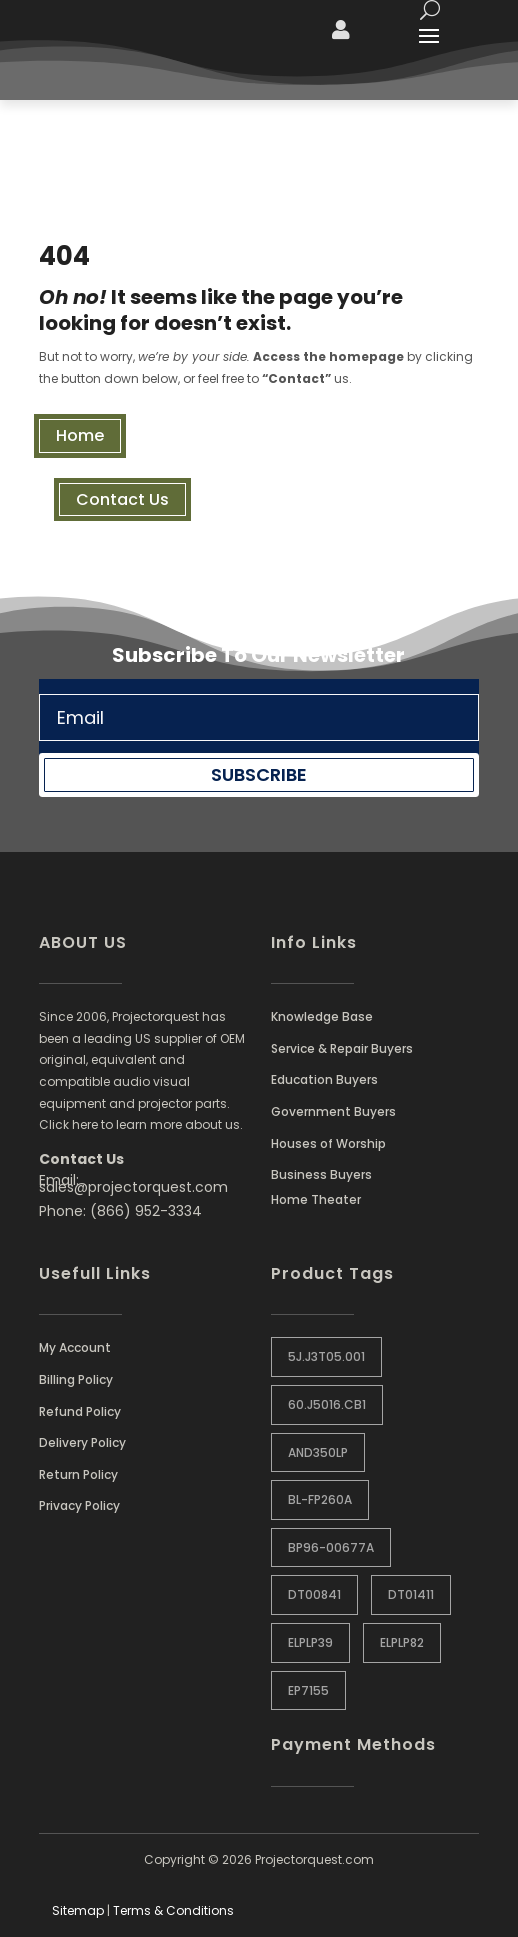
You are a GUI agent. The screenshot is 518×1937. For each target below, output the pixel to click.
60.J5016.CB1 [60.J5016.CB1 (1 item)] (327, 1404)
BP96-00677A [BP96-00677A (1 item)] (331, 1547)
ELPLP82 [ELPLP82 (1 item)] (402, 1642)
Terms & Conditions (173, 1910)
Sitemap (78, 1910)
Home (80, 435)
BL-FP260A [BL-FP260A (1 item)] (320, 1499)
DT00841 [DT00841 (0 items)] (314, 1594)
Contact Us (122, 499)
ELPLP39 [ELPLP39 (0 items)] (310, 1642)
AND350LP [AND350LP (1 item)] (318, 1452)
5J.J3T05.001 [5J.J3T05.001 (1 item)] (326, 1356)
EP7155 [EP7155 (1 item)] (308, 1690)
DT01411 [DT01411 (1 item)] (411, 1594)
